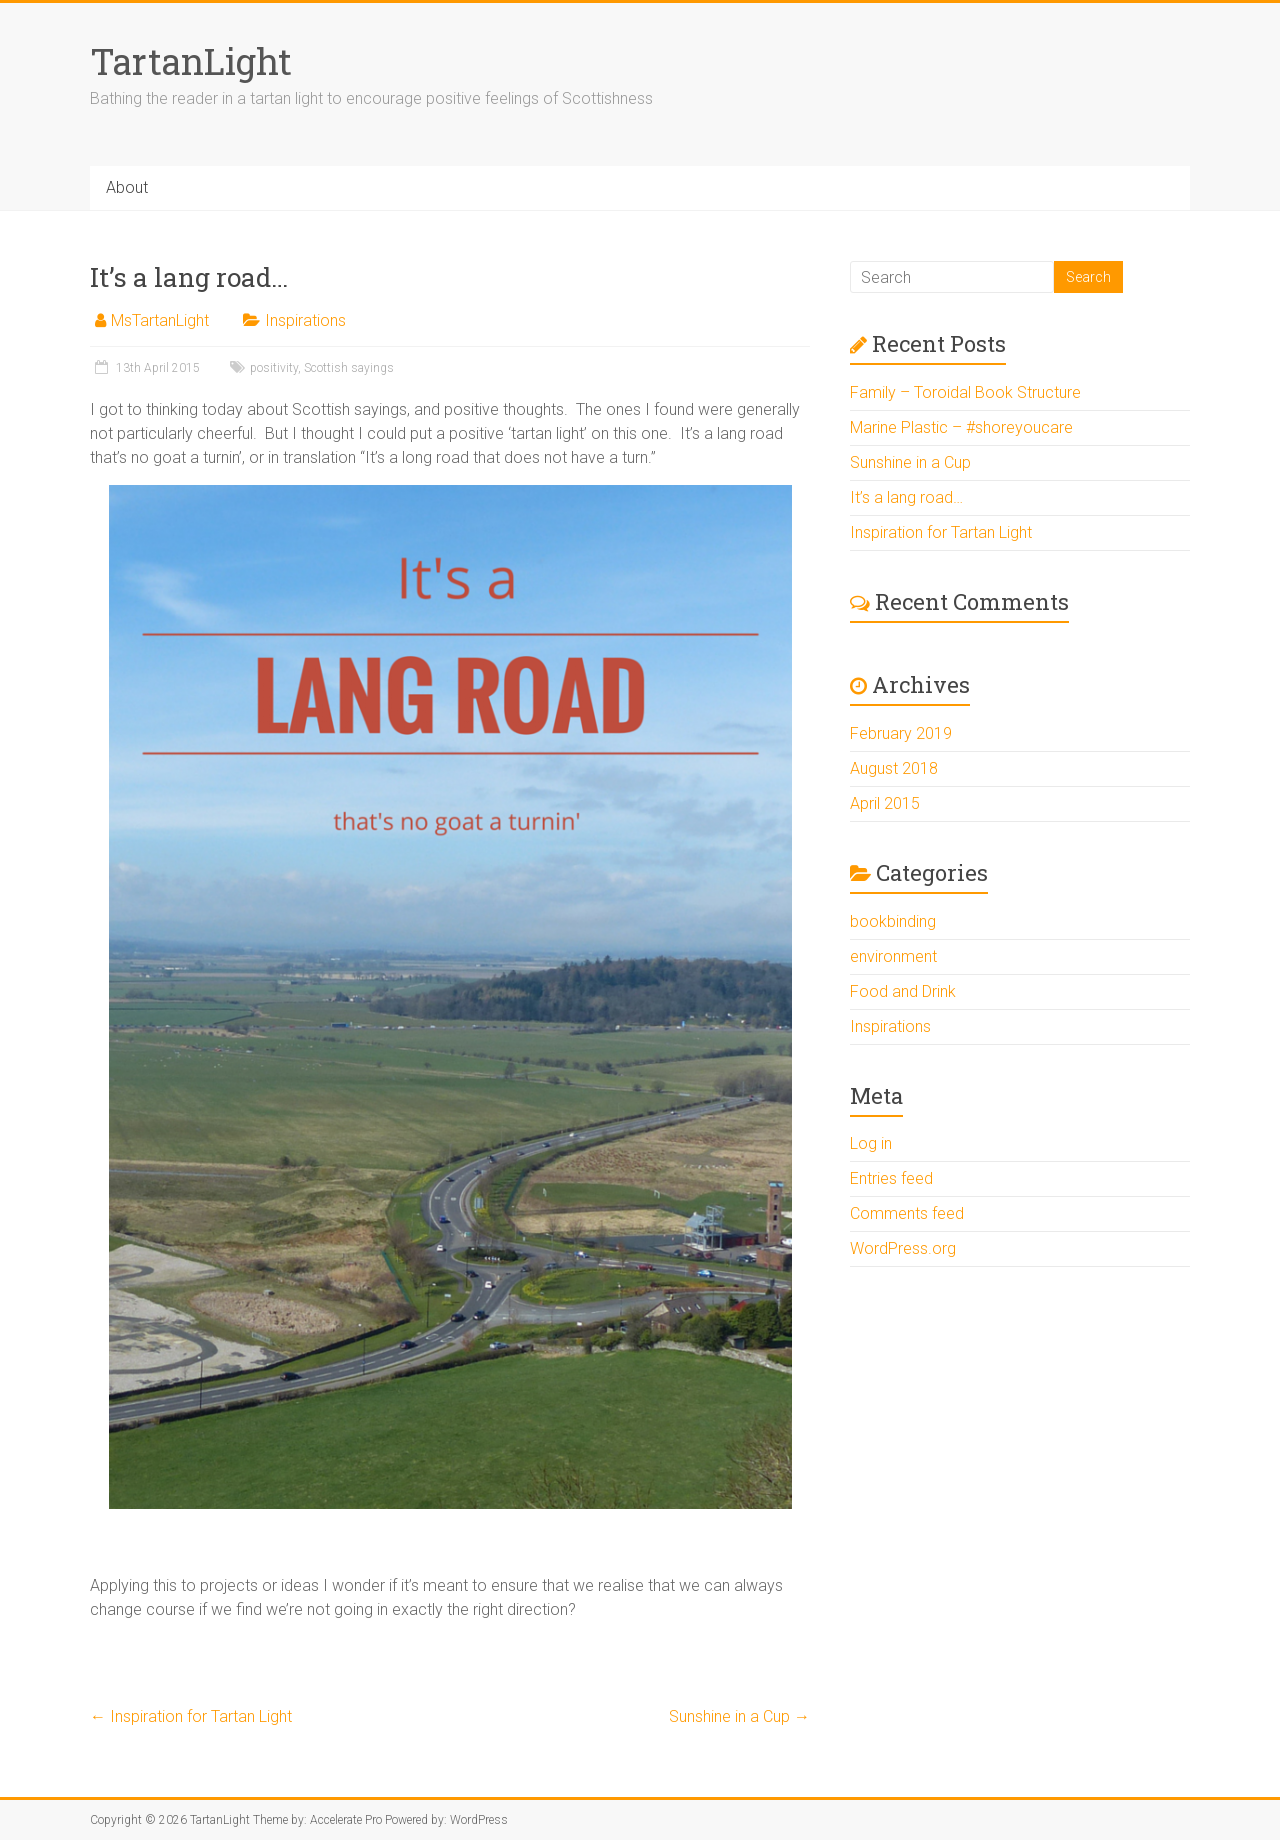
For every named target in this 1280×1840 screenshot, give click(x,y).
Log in (871, 1143)
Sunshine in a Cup (739, 1716)
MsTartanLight (160, 320)
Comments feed (907, 1213)
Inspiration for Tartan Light (191, 1716)
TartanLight (191, 61)
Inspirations (305, 320)
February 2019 (901, 733)
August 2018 (894, 768)
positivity (274, 368)
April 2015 (885, 803)
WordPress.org (903, 1248)
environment (893, 956)
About (127, 187)
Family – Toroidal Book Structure (965, 392)
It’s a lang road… (906, 497)
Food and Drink (903, 991)
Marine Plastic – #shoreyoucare (961, 427)
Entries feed (891, 1178)
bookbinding (893, 921)
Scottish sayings (349, 368)
